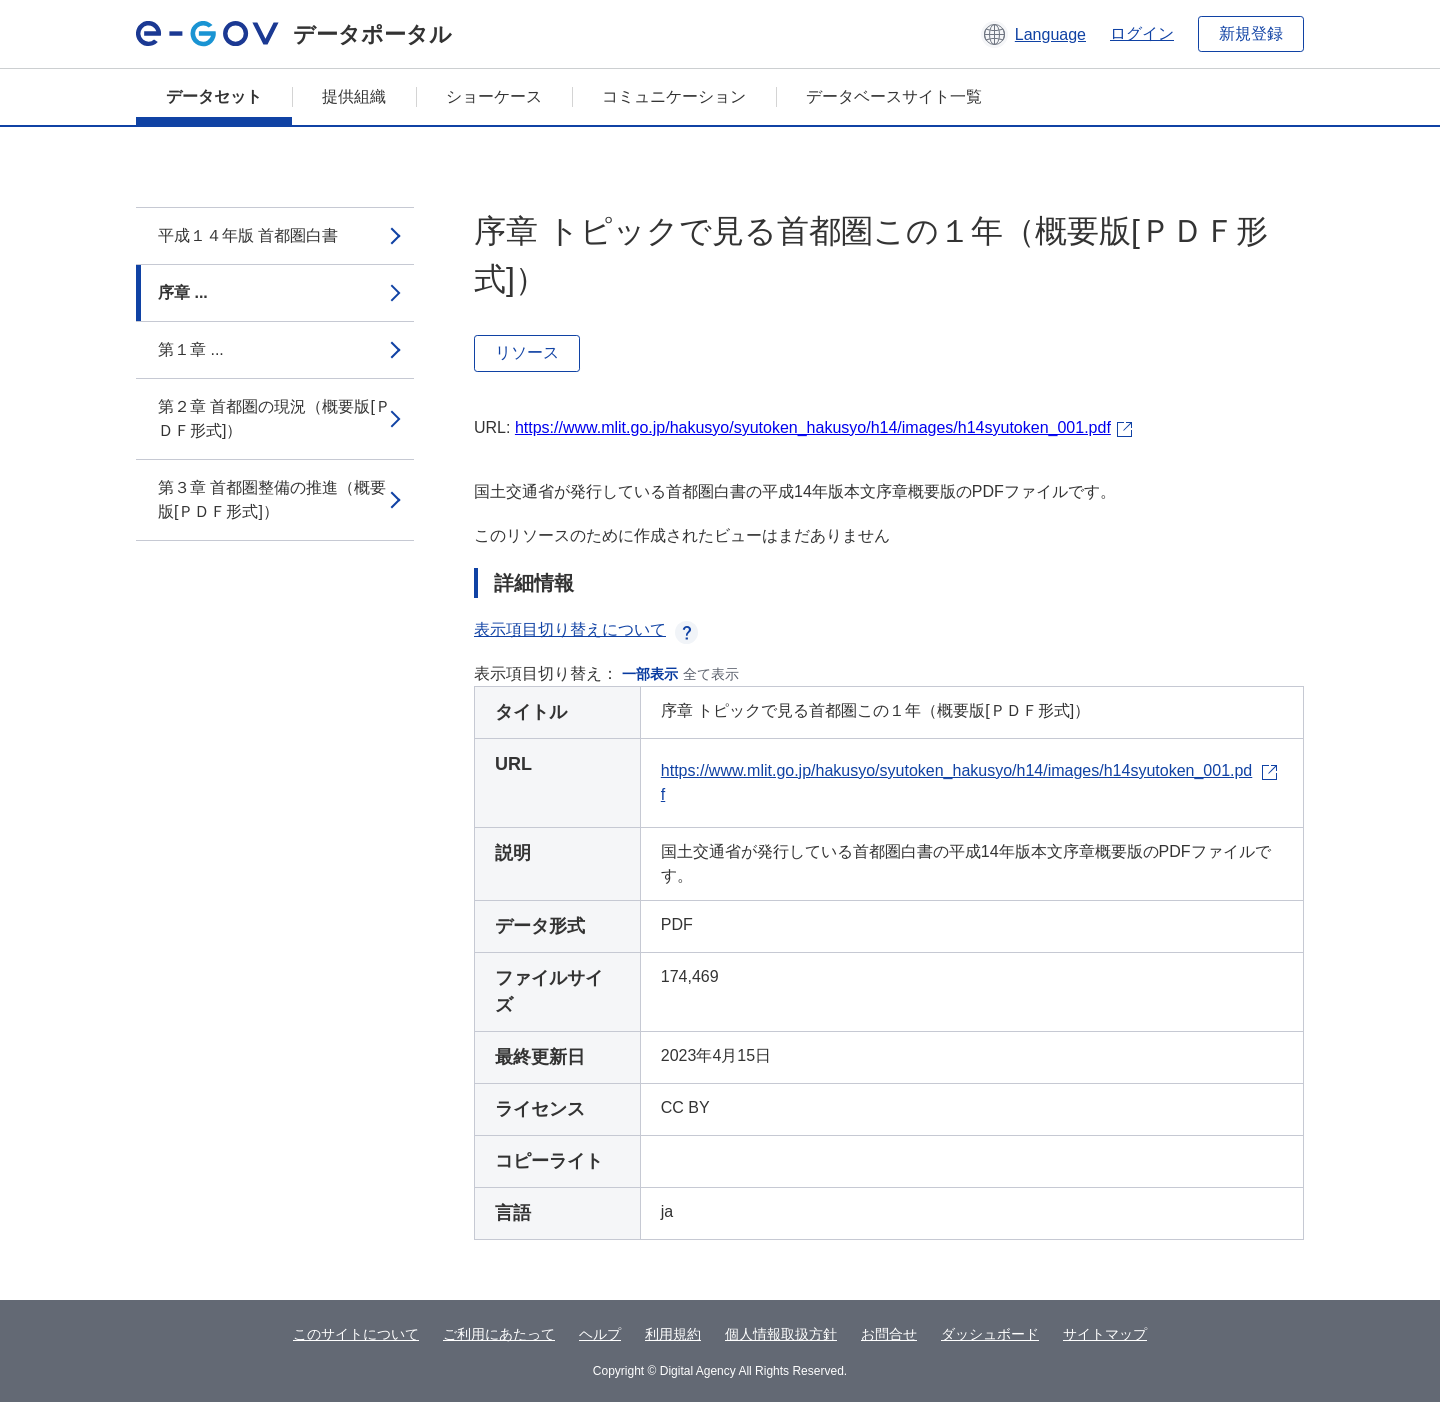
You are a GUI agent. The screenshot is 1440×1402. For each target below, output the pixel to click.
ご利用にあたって (499, 1334)
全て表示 (711, 674)
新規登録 (1251, 33)
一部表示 (650, 674)
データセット (214, 96)
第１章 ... (191, 349)
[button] (1033, 34)
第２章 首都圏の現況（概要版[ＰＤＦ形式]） (274, 418)
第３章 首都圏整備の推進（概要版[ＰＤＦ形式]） (272, 499)
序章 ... (183, 292)
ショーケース (494, 96)
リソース (527, 352)
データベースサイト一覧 (894, 96)
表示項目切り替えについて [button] (586, 629)
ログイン (1142, 33)
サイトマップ (1105, 1334)
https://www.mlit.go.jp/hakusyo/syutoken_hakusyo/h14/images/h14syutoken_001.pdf (813, 427)
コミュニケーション (674, 96)
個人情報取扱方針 (781, 1334)
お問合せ (889, 1334)
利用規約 (673, 1334)
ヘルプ (600, 1334)
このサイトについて (356, 1334)
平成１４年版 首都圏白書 (248, 235)
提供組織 (354, 96)
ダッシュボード (990, 1334)
